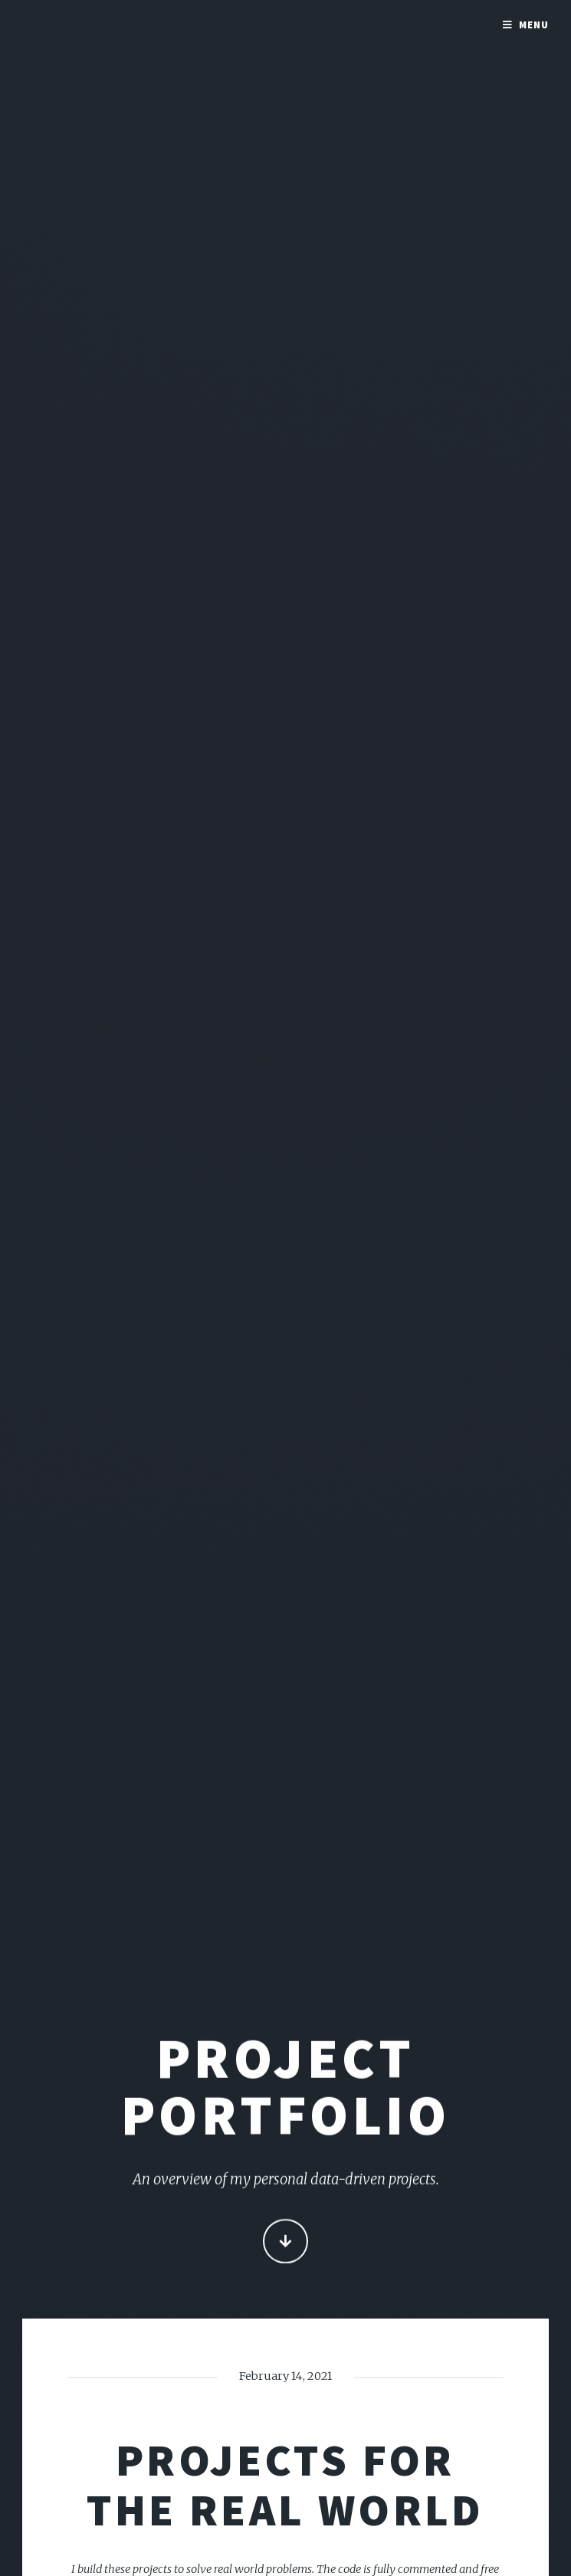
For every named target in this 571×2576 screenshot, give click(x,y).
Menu (534, 24)
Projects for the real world (285, 2484)
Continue (285, 2242)
